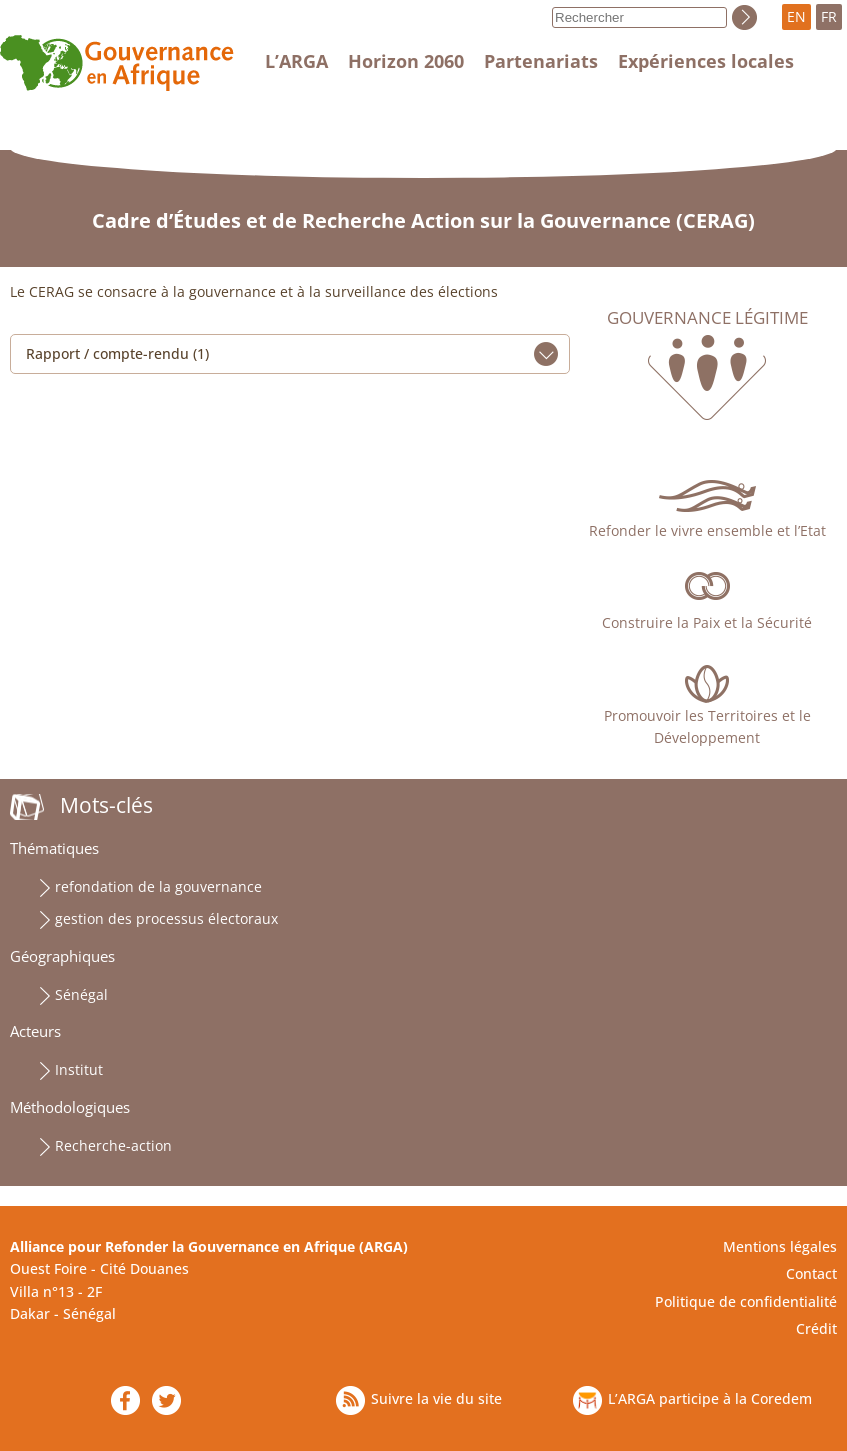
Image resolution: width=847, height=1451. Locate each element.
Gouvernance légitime (707, 318)
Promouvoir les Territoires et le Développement (707, 726)
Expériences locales (706, 61)
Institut (79, 1069)
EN (796, 16)
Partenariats (541, 61)
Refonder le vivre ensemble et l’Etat (707, 530)
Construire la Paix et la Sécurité (707, 622)
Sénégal (81, 994)
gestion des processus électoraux (166, 918)
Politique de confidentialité (746, 1301)
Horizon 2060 (406, 61)
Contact (811, 1273)
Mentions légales (780, 1246)
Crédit (816, 1328)
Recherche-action (113, 1145)
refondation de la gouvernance (158, 886)
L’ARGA (296, 61)
